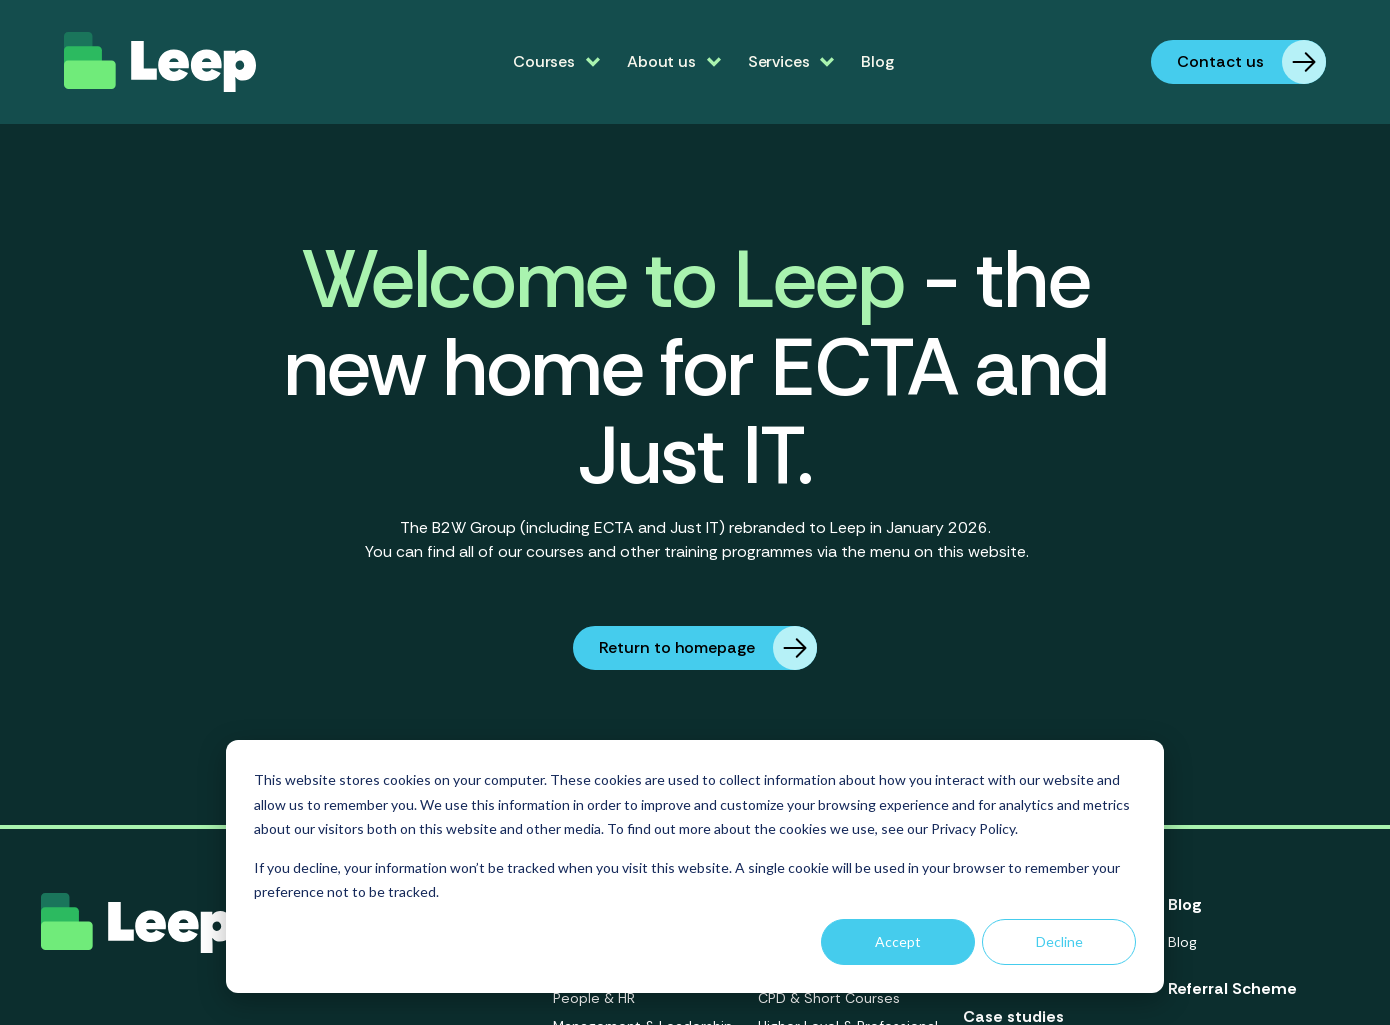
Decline (1059, 941)
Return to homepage (708, 648)
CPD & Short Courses (829, 998)
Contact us (1251, 62)
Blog (877, 61)
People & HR (594, 998)
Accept (898, 941)
